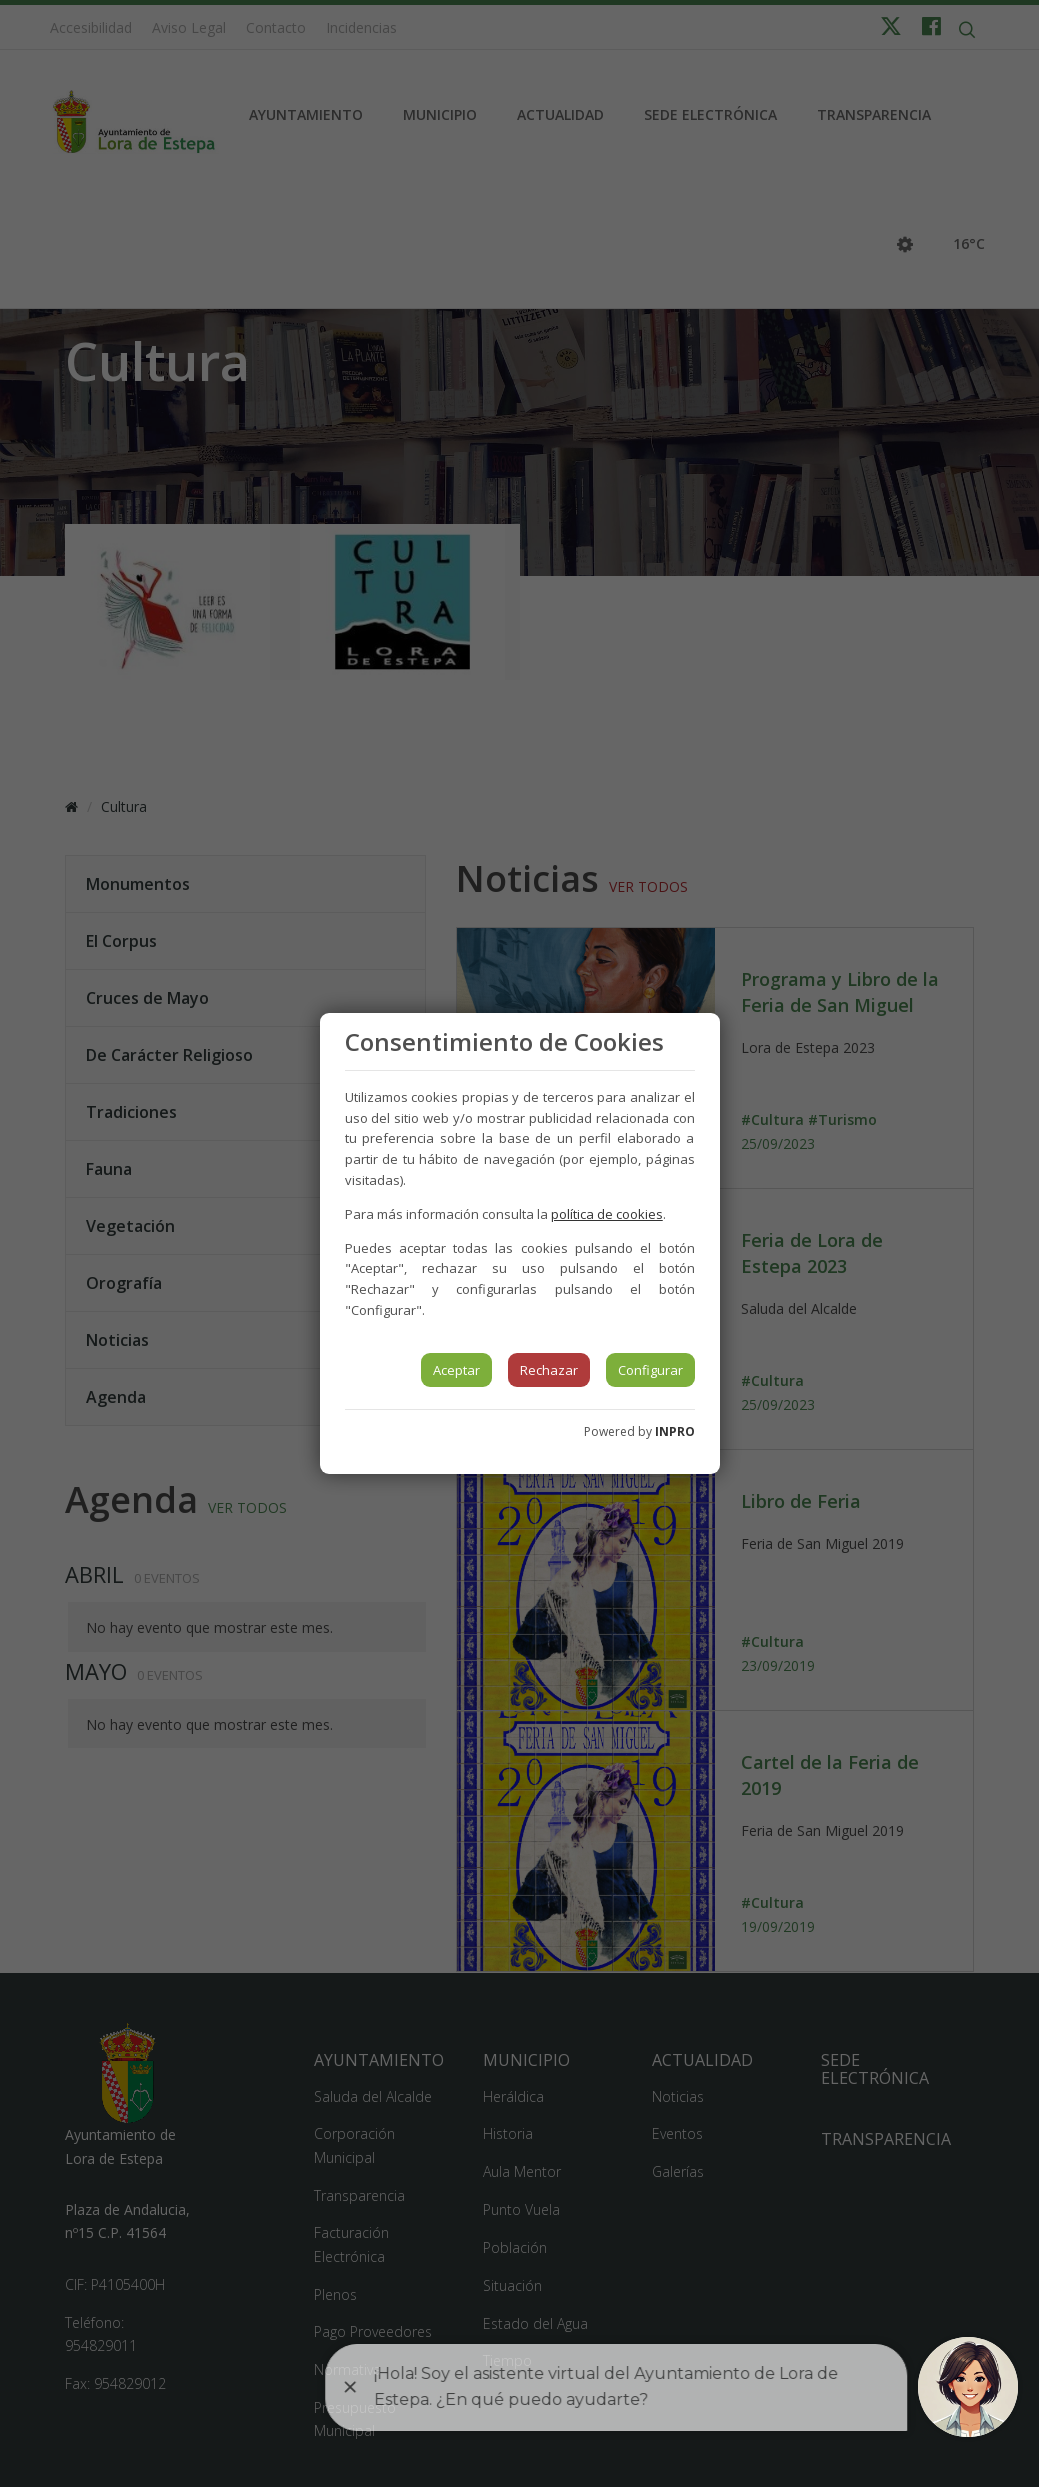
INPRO (675, 1431)
